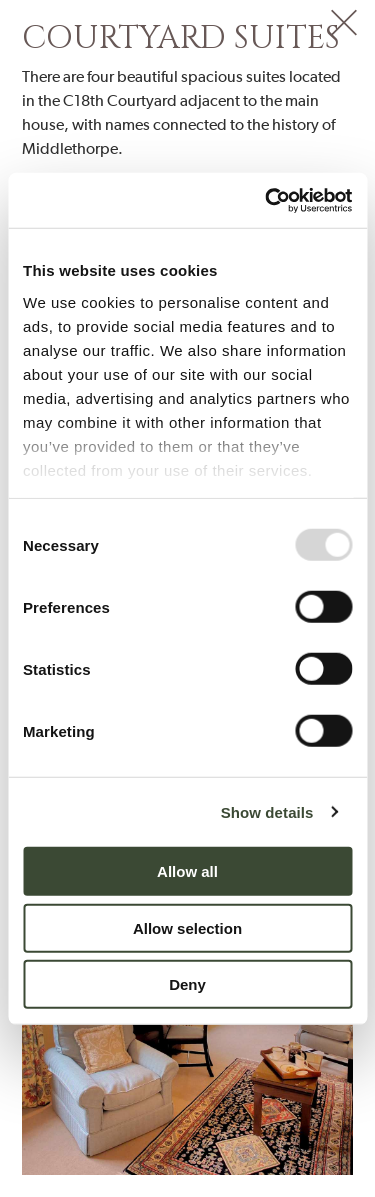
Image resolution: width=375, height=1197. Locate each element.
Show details (267, 811)
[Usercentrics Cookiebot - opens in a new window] (267, 200)
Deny (187, 984)
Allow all (187, 871)
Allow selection (187, 927)
